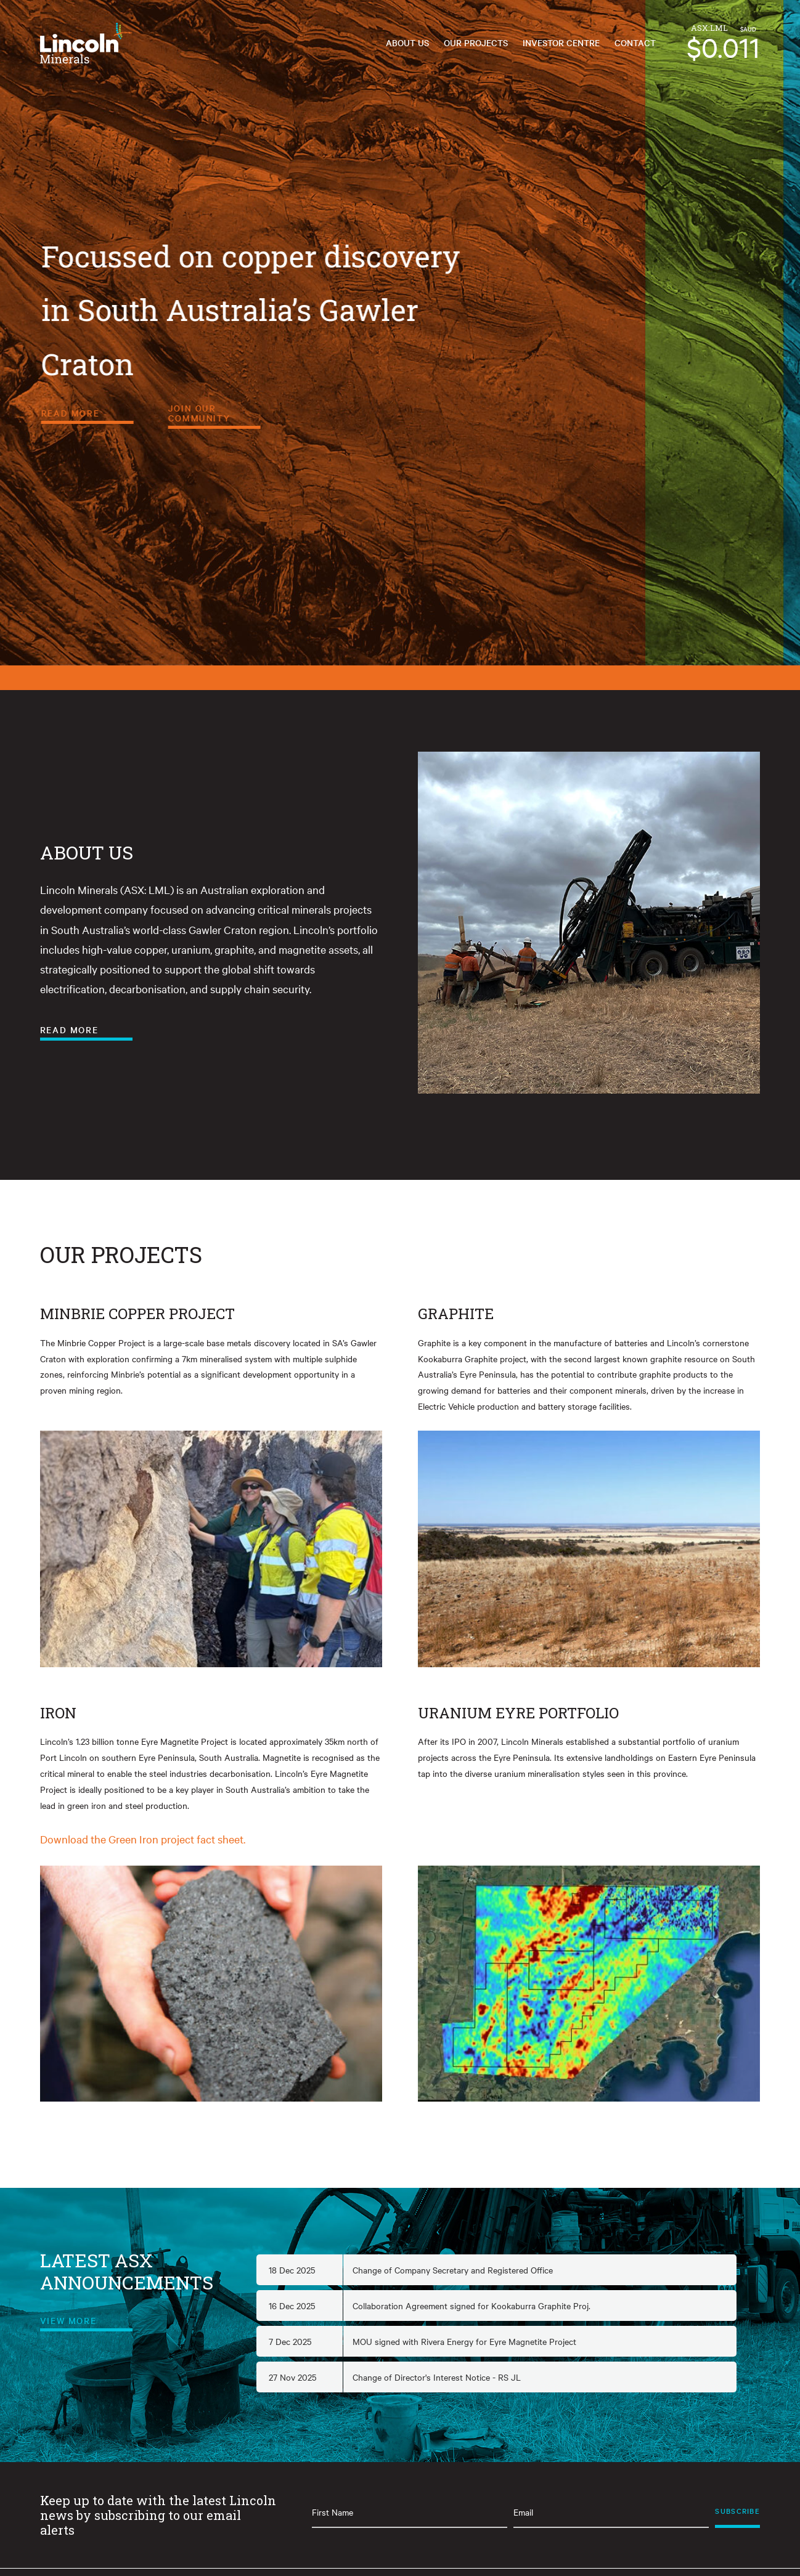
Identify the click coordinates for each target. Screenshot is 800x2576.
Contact (635, 42)
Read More (247, 413)
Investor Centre (561, 42)
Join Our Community (375, 413)
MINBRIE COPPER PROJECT (137, 1313)
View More (68, 2320)
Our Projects (476, 42)
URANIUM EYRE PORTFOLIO (518, 1713)
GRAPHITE (456, 1313)
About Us (407, 42)
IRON (58, 1713)
